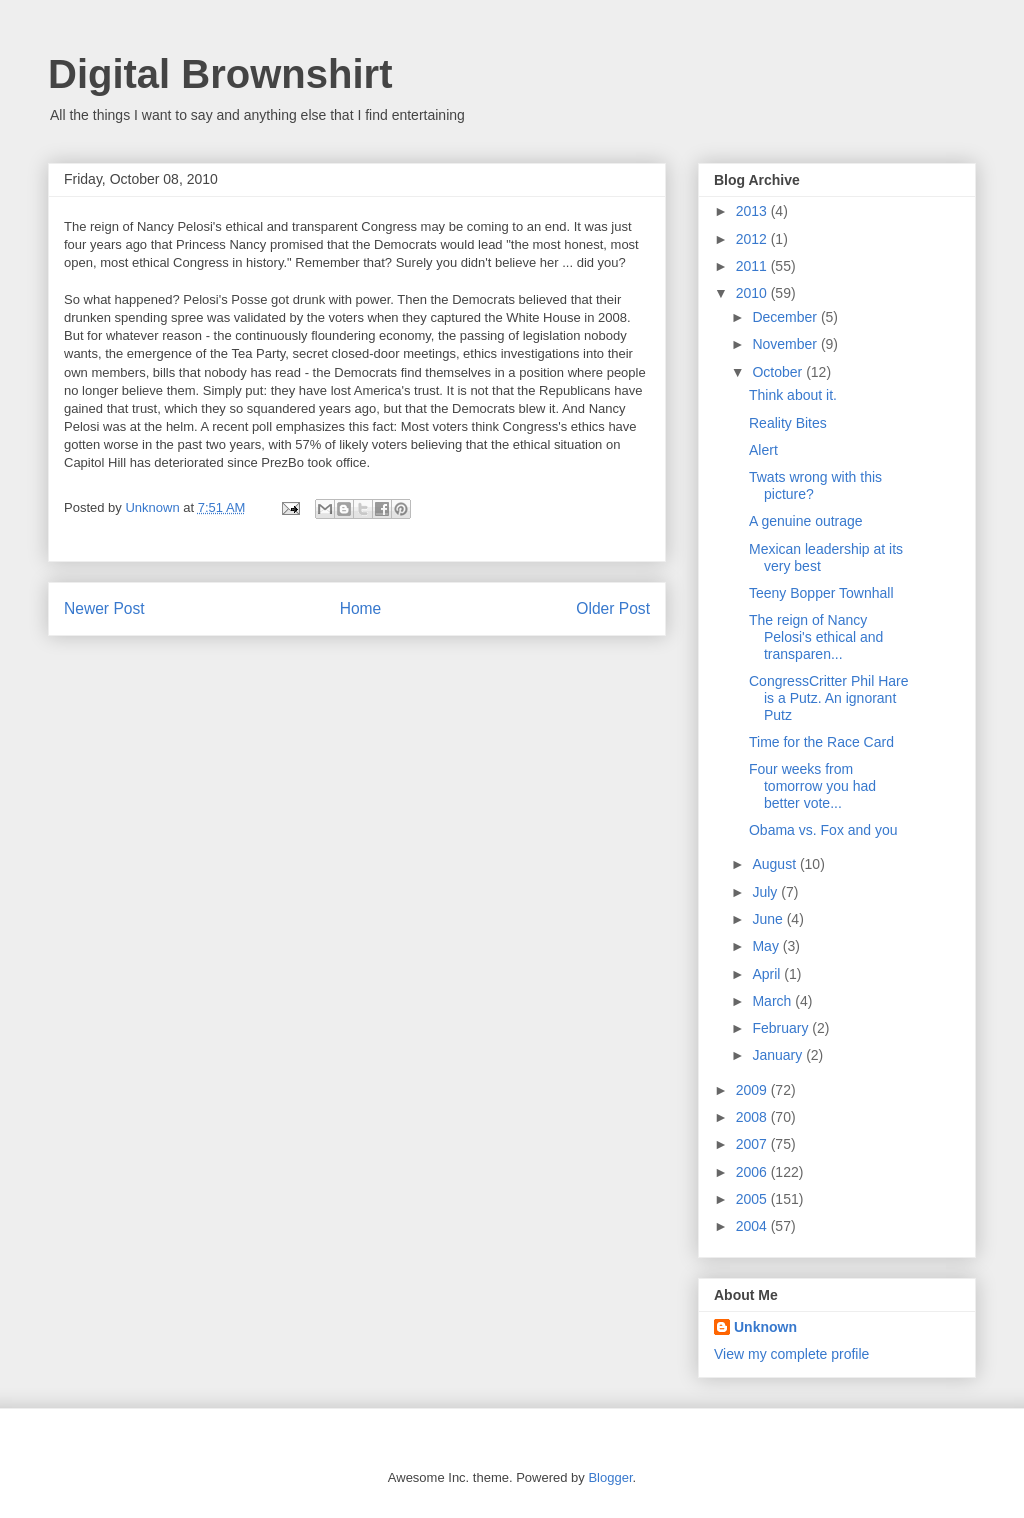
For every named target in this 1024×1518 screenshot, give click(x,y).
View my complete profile (791, 1354)
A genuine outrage (806, 521)
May (767, 946)
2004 (753, 1226)
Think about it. (793, 395)
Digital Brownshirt (220, 74)
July (766, 892)
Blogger (610, 1477)
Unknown (765, 1327)
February (782, 1028)
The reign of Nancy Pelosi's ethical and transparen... (816, 637)
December (786, 317)
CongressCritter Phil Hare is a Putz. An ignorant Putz (829, 698)
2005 (753, 1199)
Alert (763, 450)
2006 (753, 1172)
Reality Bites (788, 423)
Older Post (613, 608)
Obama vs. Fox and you (823, 830)
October (779, 372)
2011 (753, 266)
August (775, 864)
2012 (753, 239)
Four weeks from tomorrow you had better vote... (812, 786)
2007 (753, 1144)
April (768, 974)
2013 (753, 211)
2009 (753, 1090)
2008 (753, 1117)
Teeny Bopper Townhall (821, 593)
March (773, 1001)
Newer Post (104, 608)
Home (361, 608)
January (779, 1055)
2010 (753, 293)
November (786, 344)
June (769, 919)
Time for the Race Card (821, 742)
